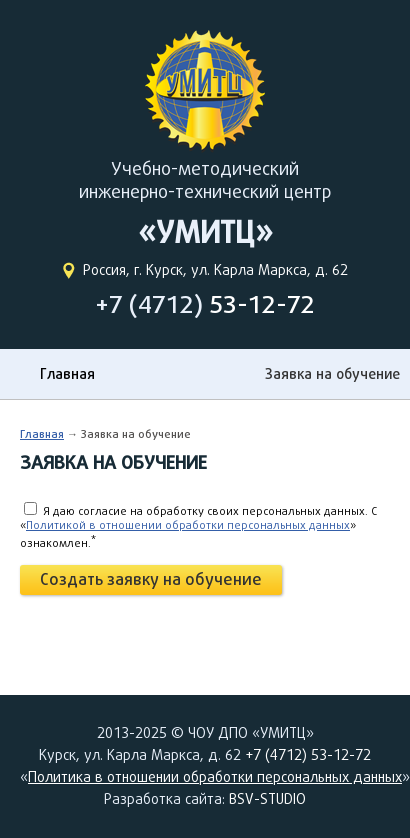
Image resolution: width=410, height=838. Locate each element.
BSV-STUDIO (267, 799)
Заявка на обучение (332, 373)
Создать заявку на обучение (151, 579)
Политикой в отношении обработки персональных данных (188, 524)
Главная (67, 373)
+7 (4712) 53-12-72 (308, 755)
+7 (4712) (205, 304)
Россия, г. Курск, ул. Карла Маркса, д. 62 (215, 270)
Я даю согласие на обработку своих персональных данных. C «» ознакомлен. (198, 526)
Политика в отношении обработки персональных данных (215, 777)
